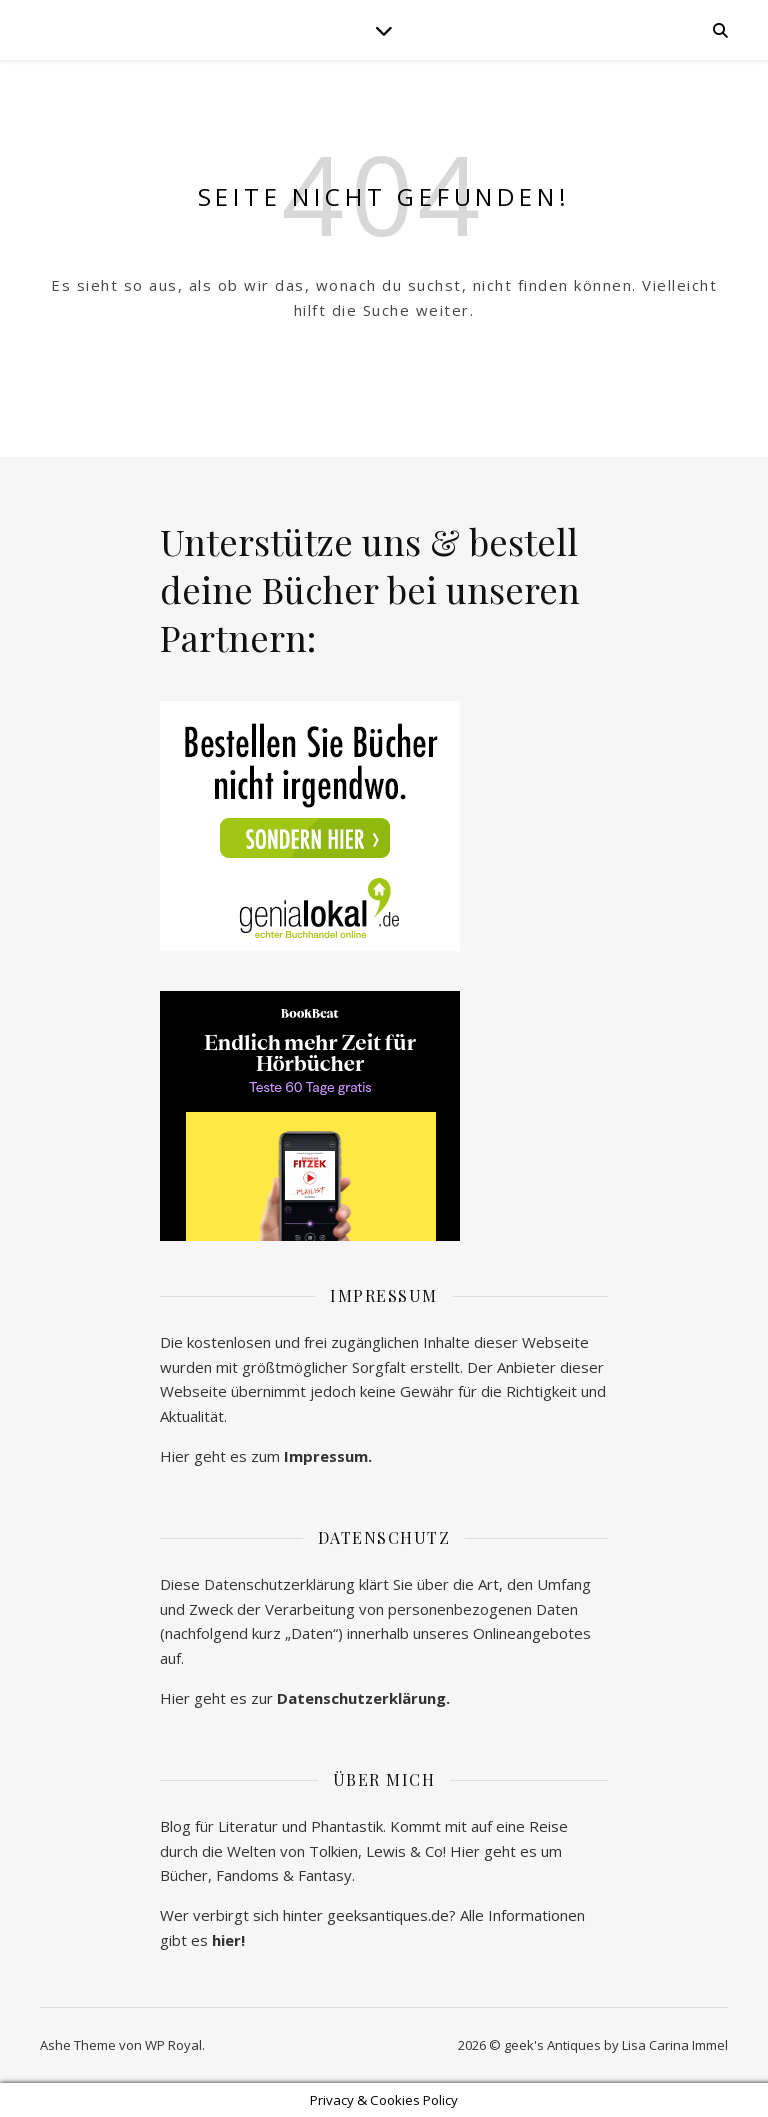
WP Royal (173, 2045)
